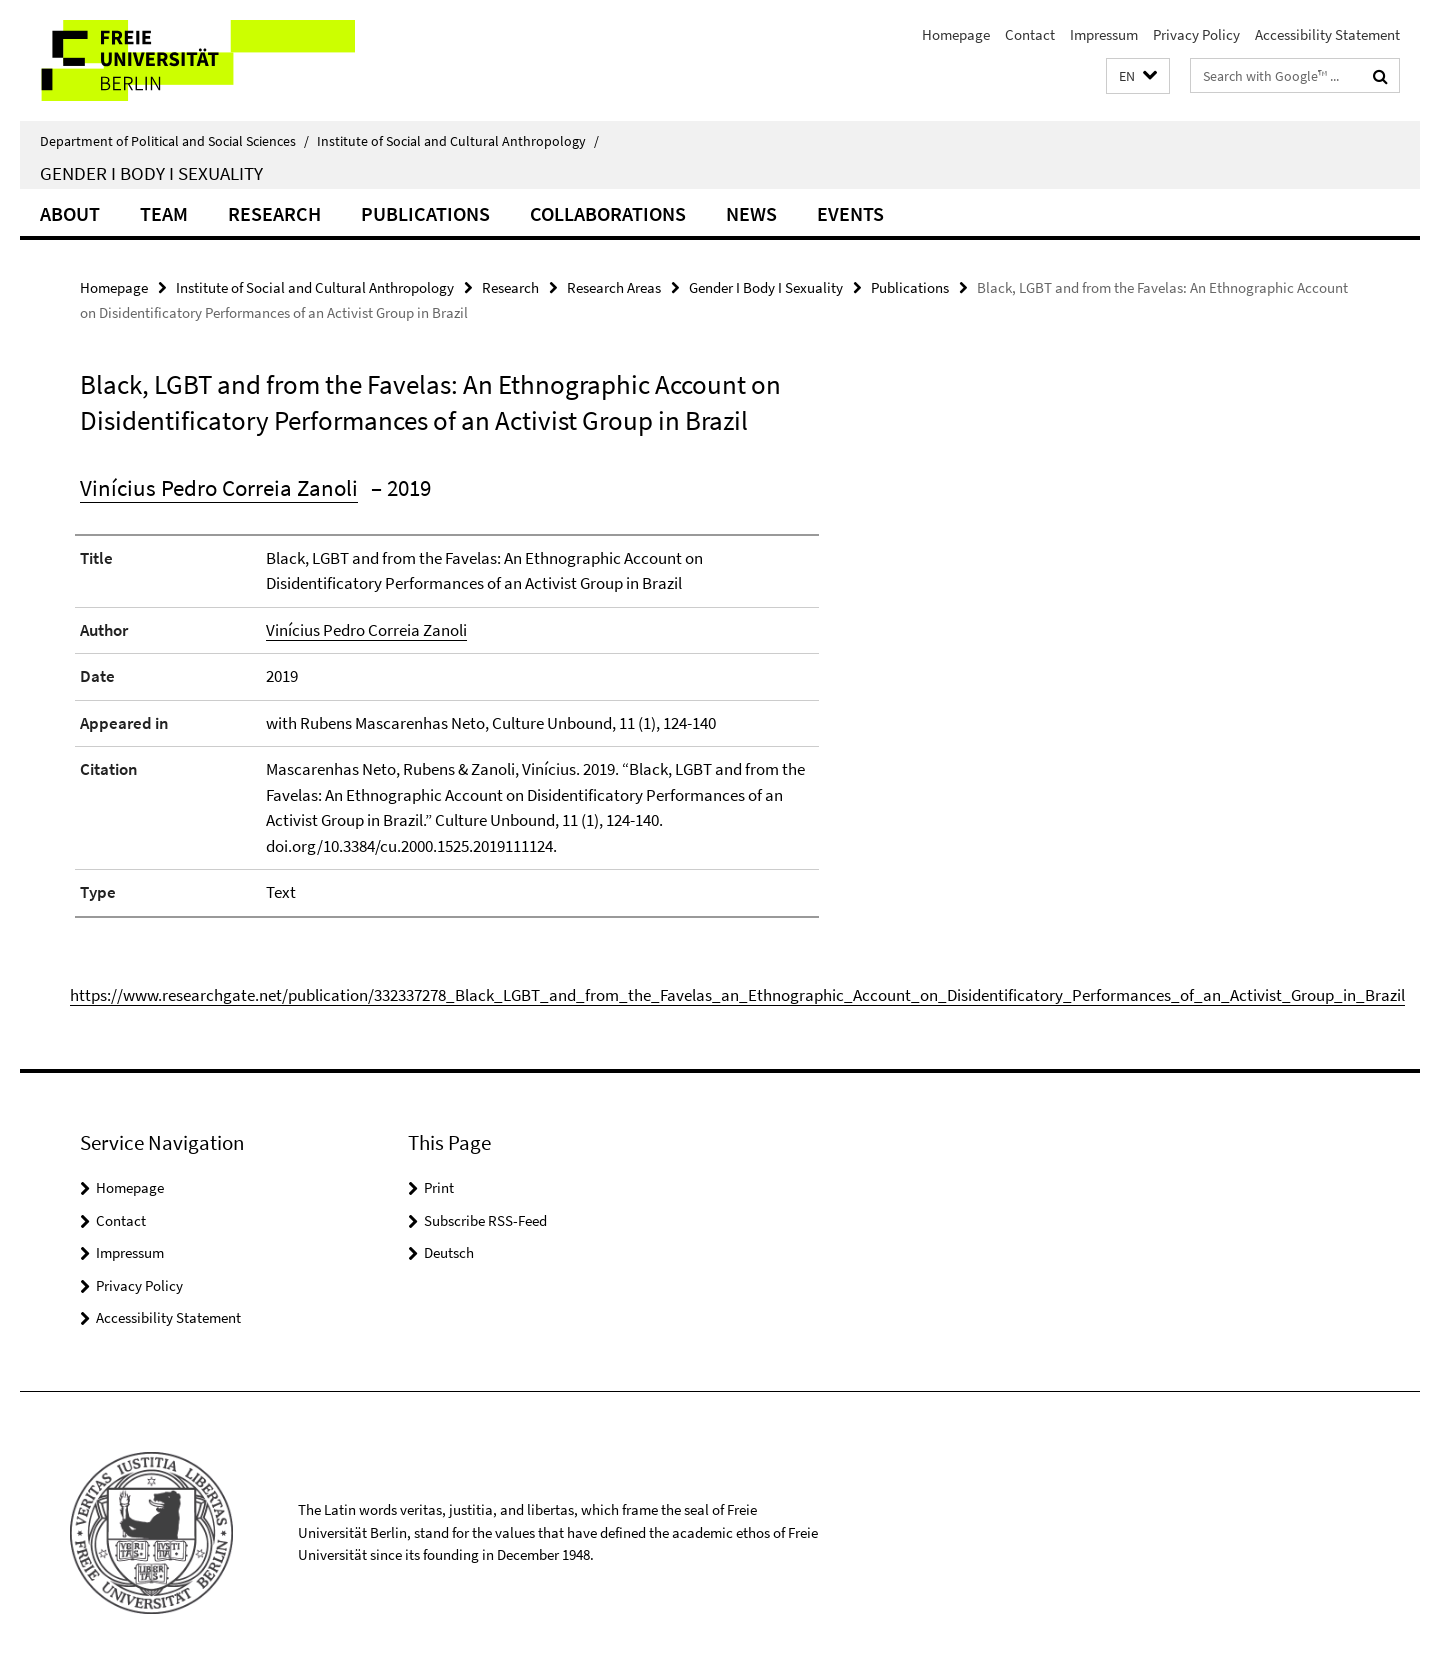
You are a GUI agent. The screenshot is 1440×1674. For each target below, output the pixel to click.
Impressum (1104, 34)
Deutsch (449, 1252)
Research (274, 213)
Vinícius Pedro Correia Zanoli (219, 487)
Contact (1030, 34)
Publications (425, 213)
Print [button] (439, 1187)
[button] (1138, 76)
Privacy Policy (1196, 34)
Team (164, 213)
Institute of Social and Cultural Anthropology (458, 141)
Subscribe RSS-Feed (485, 1220)
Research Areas (614, 287)
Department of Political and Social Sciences (174, 141)
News (751, 213)
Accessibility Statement (1327, 34)
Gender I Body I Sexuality (151, 173)
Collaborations (608, 213)
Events (850, 213)
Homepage (956, 34)
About (70, 213)
